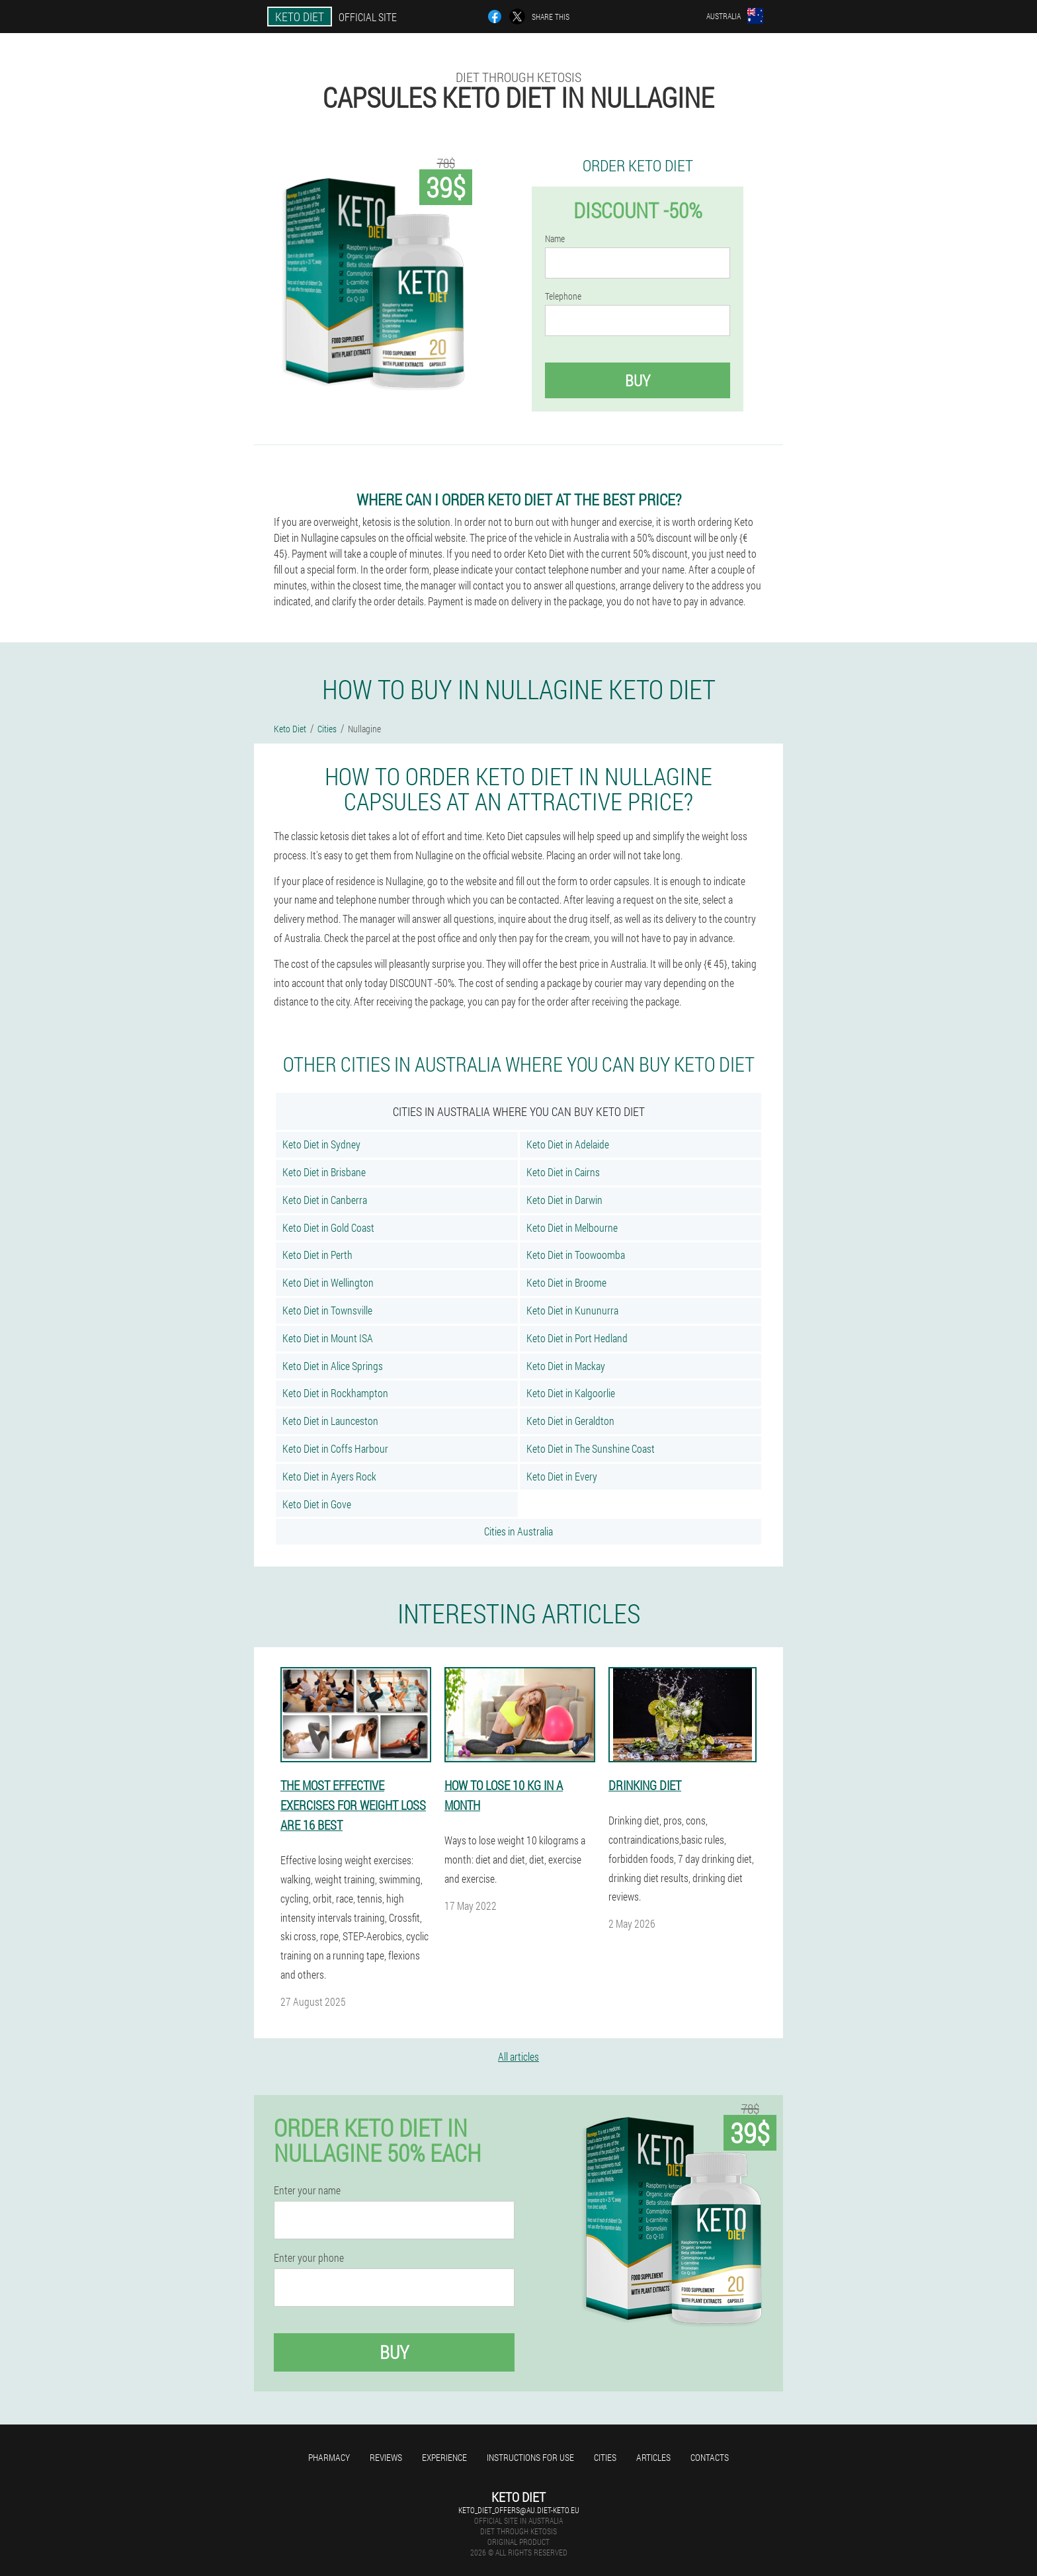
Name (555, 238)
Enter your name (307, 2190)
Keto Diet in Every (561, 1476)
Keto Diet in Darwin (564, 1200)
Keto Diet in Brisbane (324, 1172)
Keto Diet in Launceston (330, 1421)
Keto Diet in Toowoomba (575, 1255)
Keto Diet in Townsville (327, 1310)
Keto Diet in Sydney (321, 1144)
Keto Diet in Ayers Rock (329, 1476)
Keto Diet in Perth (317, 1255)
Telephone (563, 296)
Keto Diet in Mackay (565, 1366)
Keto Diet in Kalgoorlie (570, 1393)
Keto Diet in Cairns (563, 1172)
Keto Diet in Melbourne (572, 1227)
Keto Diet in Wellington (328, 1282)
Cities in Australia (518, 1531)
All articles (518, 2056)
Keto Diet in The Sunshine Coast (590, 1448)
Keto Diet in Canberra (324, 1200)
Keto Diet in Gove (316, 1504)
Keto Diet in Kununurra (572, 1310)
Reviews (386, 2457)
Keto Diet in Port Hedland (577, 1338)
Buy (637, 380)
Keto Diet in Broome (566, 1282)
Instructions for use (530, 2457)
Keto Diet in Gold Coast (328, 1227)
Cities (605, 2457)
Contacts (709, 2457)
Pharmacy (329, 2457)
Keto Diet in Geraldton (570, 1421)
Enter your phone (309, 2258)
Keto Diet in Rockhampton (335, 1393)
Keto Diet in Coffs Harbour (335, 1448)
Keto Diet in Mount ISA (327, 1338)
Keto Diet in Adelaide (567, 1144)
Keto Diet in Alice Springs (332, 1366)
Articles (653, 2457)
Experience (444, 2457)
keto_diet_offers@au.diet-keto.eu (518, 2510)
